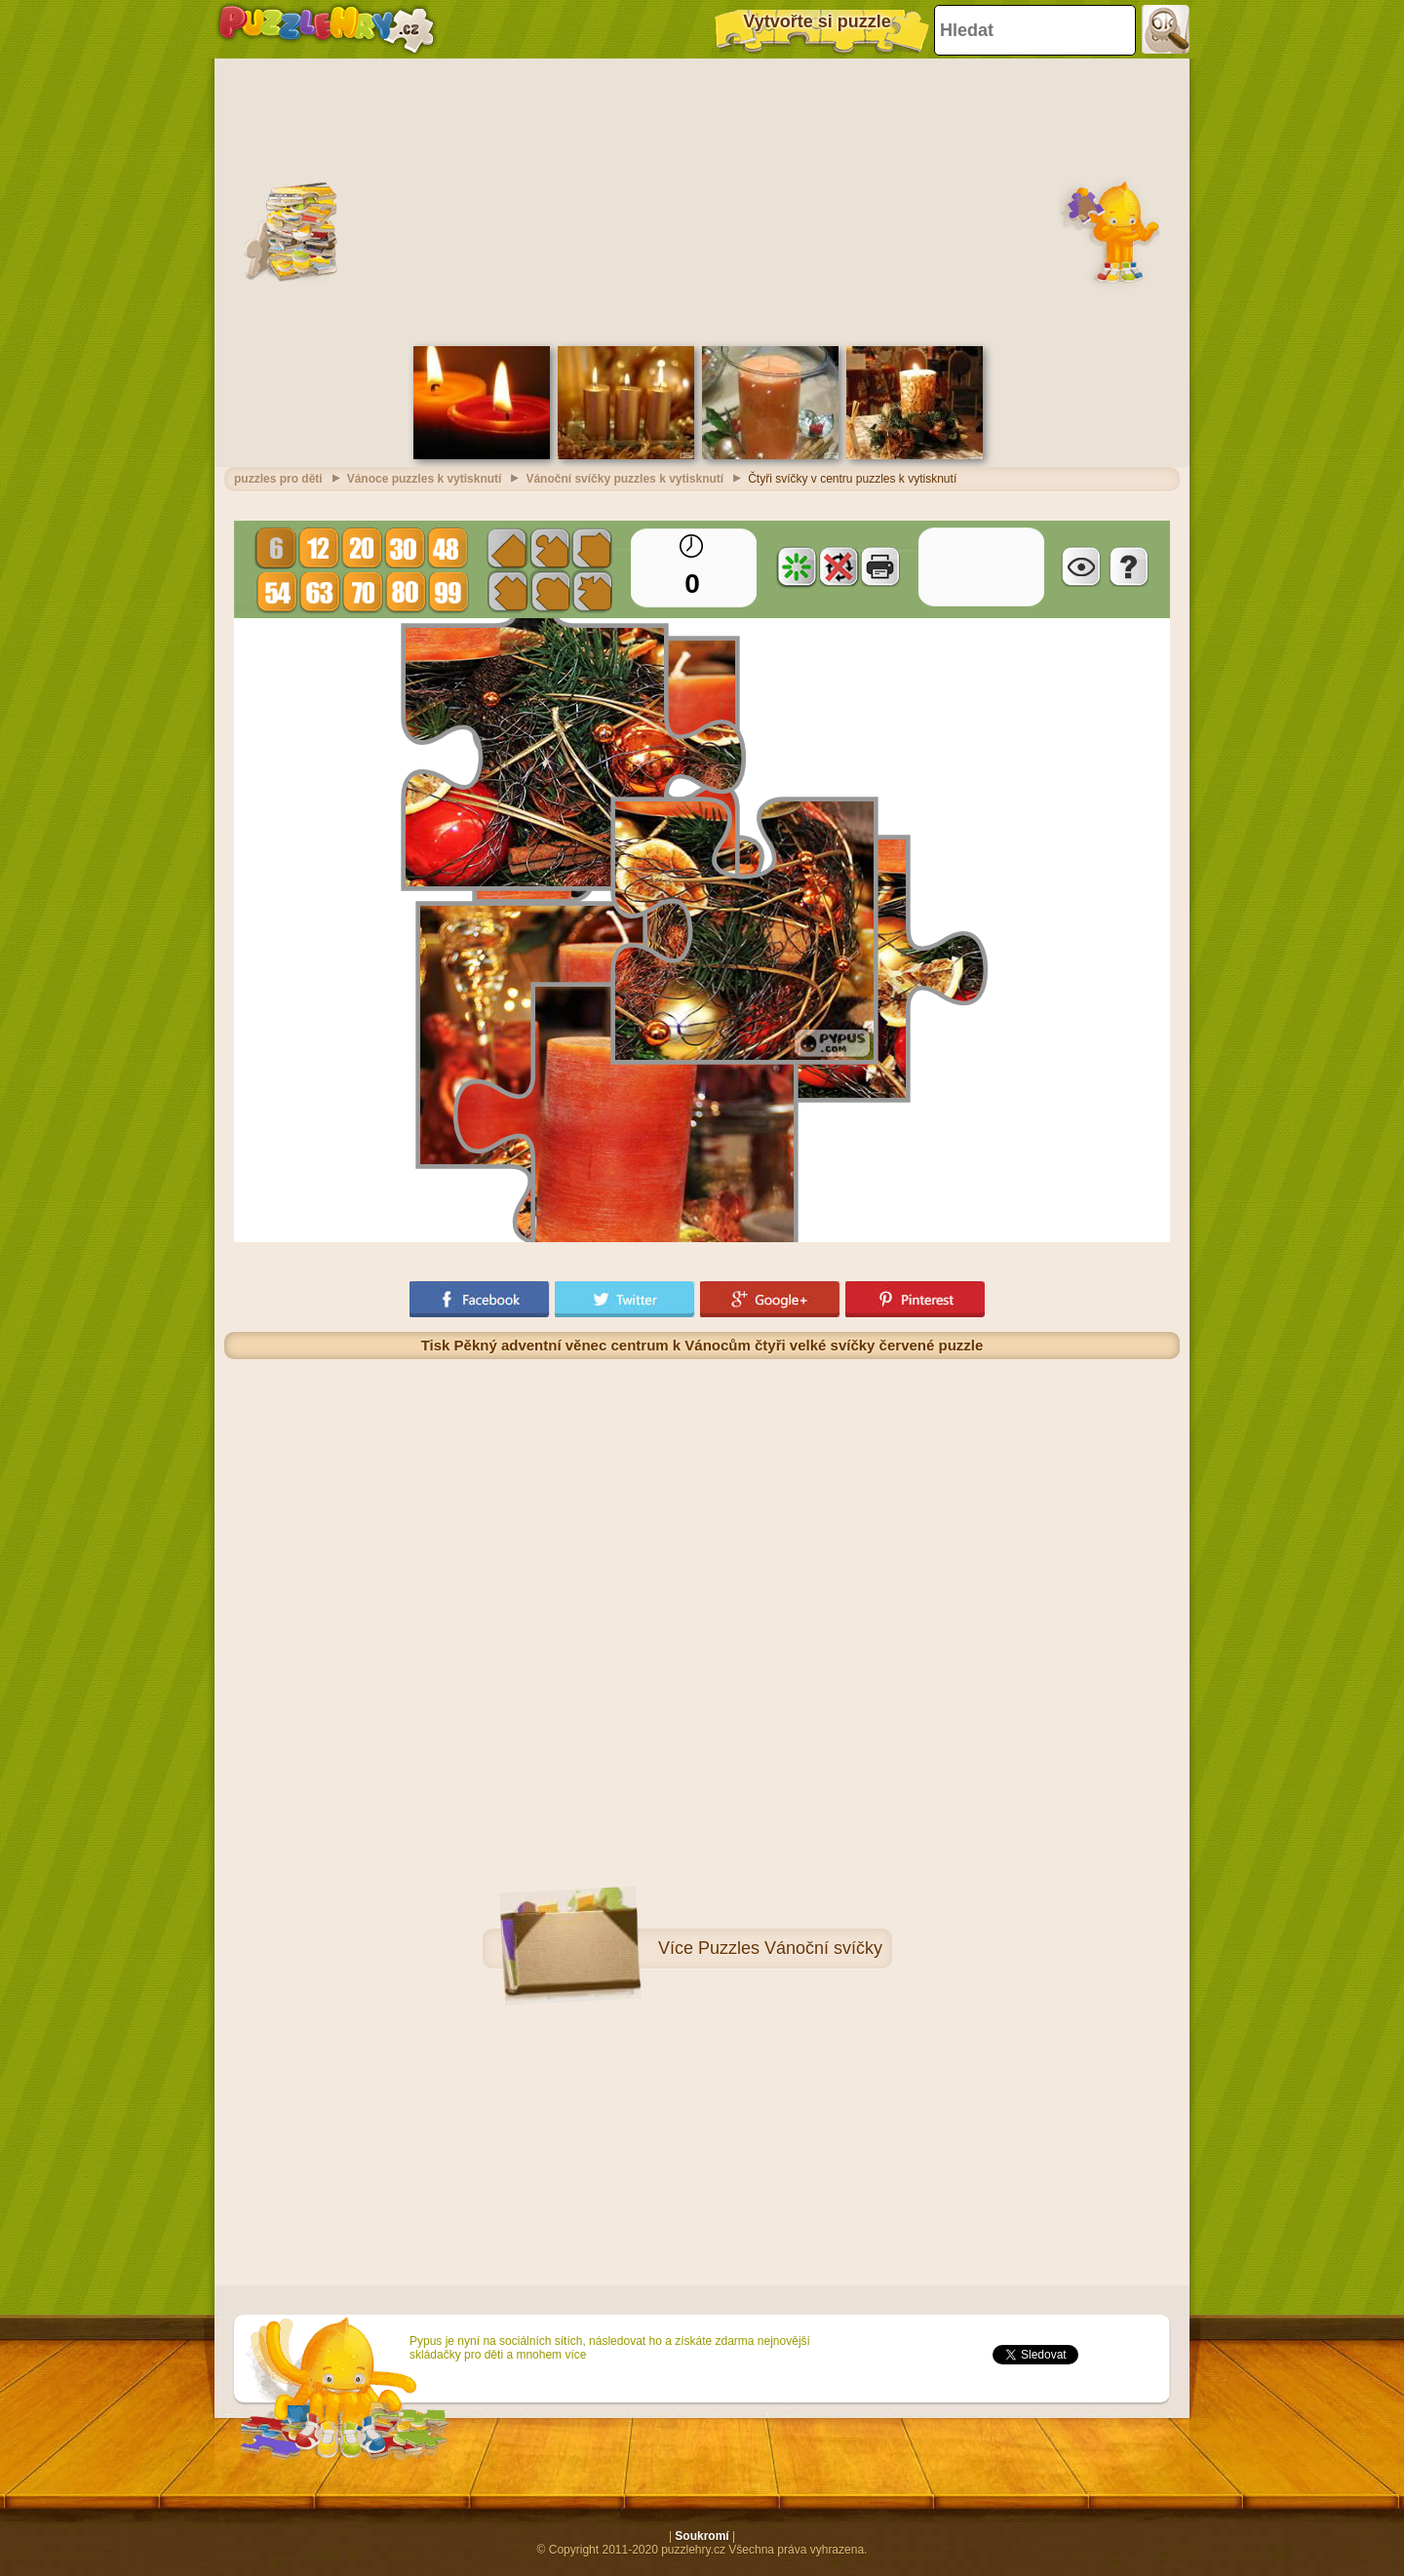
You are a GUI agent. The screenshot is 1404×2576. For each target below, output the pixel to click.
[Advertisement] (702, 199)
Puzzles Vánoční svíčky (790, 1948)
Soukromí (701, 2536)
